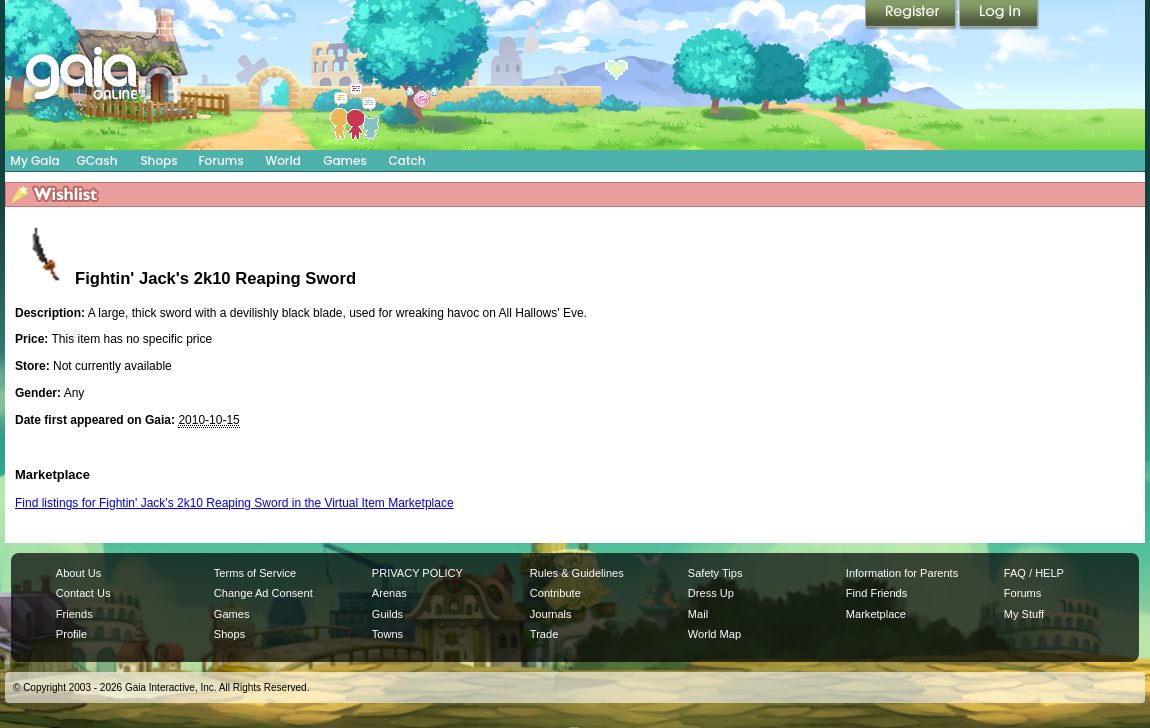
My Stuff (1024, 614)
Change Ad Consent (263, 593)
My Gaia (34, 160)
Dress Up (711, 593)
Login (999, 15)
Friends (74, 614)
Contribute (555, 593)
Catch (407, 160)
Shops (158, 160)
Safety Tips (715, 573)
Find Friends (876, 593)
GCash (97, 160)
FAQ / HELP (1034, 573)
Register (912, 15)
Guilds (387, 614)
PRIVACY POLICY (417, 573)
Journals (551, 614)
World (283, 160)
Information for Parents (902, 573)
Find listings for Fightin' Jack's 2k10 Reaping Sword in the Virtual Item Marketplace (234, 503)
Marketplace (876, 614)
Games (345, 160)
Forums (220, 160)
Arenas (389, 593)
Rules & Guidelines (577, 573)
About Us (78, 573)
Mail (698, 614)
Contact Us (83, 593)
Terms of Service (255, 573)
